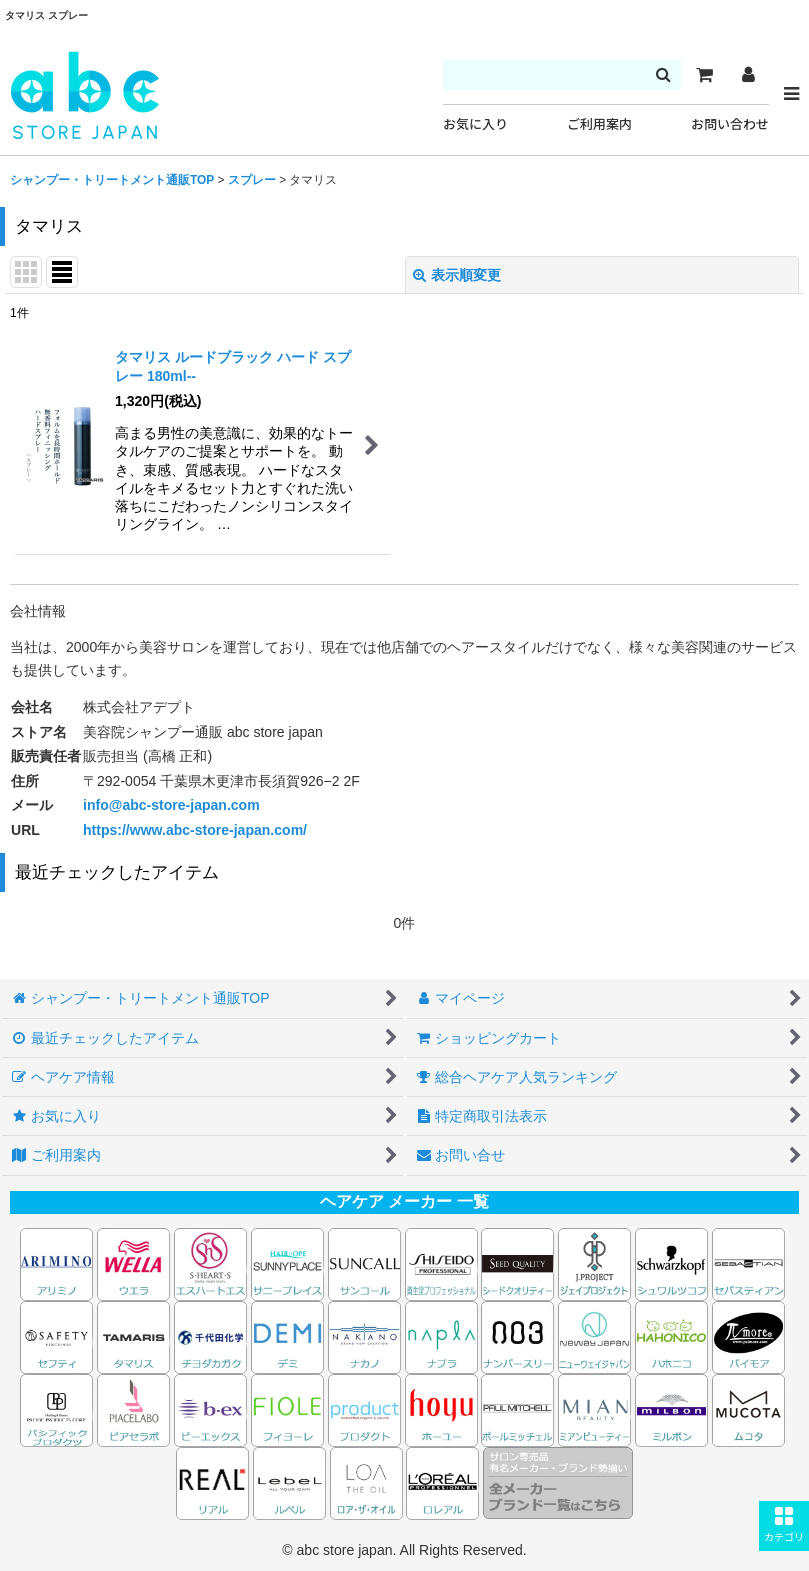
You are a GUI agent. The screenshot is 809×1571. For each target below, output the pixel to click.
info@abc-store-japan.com (171, 805)
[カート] (704, 75)
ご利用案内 (599, 124)
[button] (784, 1526)
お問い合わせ (730, 124)
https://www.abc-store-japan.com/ (195, 830)
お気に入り (475, 124)
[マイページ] (748, 75)
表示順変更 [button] (457, 275)
